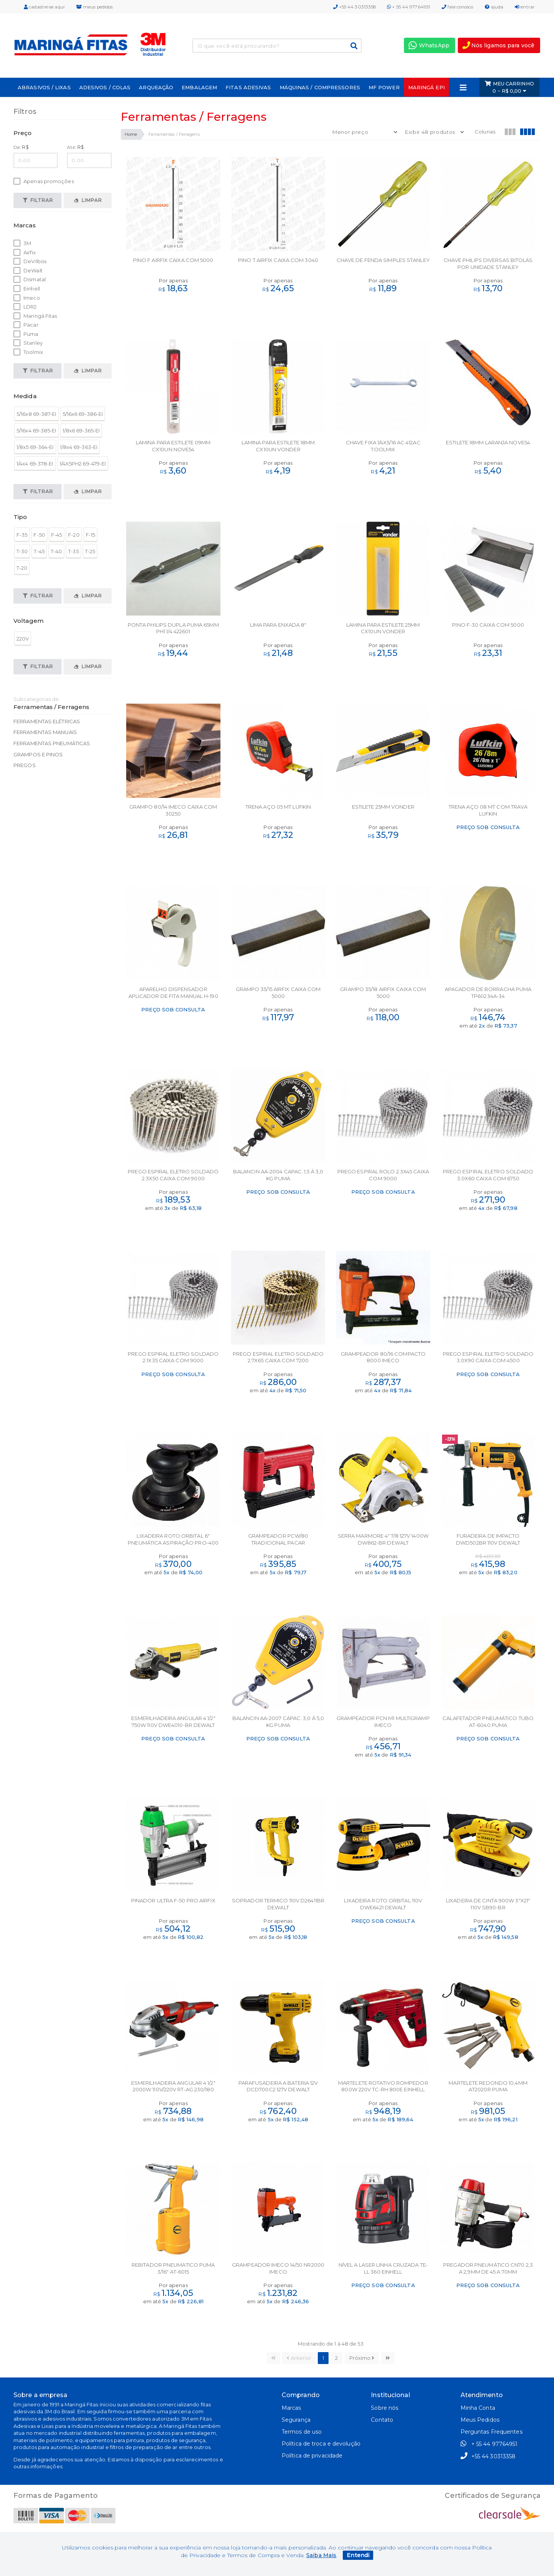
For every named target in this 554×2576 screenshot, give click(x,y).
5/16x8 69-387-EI (37, 414)
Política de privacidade (312, 2455)
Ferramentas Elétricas (46, 721)
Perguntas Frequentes (491, 2431)
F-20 (73, 535)
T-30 (22, 551)
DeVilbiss (30, 261)
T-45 (39, 551)
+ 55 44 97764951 (408, 7)
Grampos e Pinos (38, 754)
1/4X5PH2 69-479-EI (83, 463)
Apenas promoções (43, 181)
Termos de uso (302, 2431)
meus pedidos (94, 7)
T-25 (90, 551)
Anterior (299, 2358)
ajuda (494, 7)
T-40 (56, 551)
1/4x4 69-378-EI (35, 463)
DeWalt (28, 270)
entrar (525, 7)
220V (23, 639)
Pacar (25, 325)
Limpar (88, 200)
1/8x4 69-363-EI (79, 447)
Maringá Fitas (35, 316)
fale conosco (457, 7)
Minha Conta (478, 2407)
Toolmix (28, 352)
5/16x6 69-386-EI (83, 414)
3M (22, 243)
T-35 (73, 551)
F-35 (22, 535)
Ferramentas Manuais (45, 732)
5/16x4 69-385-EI (37, 430)
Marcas (291, 2407)
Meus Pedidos (480, 2419)
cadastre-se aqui (44, 7)
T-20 (22, 568)
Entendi (358, 2555)
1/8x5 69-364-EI (35, 447)
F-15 (90, 535)
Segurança (296, 2419)
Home (131, 134)
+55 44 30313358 (354, 7)
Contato (382, 2419)
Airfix (24, 252)
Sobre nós (384, 2407)
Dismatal (29, 279)
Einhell (26, 288)
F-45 (56, 535)
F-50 (39, 535)
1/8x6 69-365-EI (81, 430)
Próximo (362, 2358)
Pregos (24, 765)
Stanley (28, 343)
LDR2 (25, 307)
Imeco (26, 298)
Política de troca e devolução (321, 2443)
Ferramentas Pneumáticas (51, 743)
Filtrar (38, 200)
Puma (25, 334)
